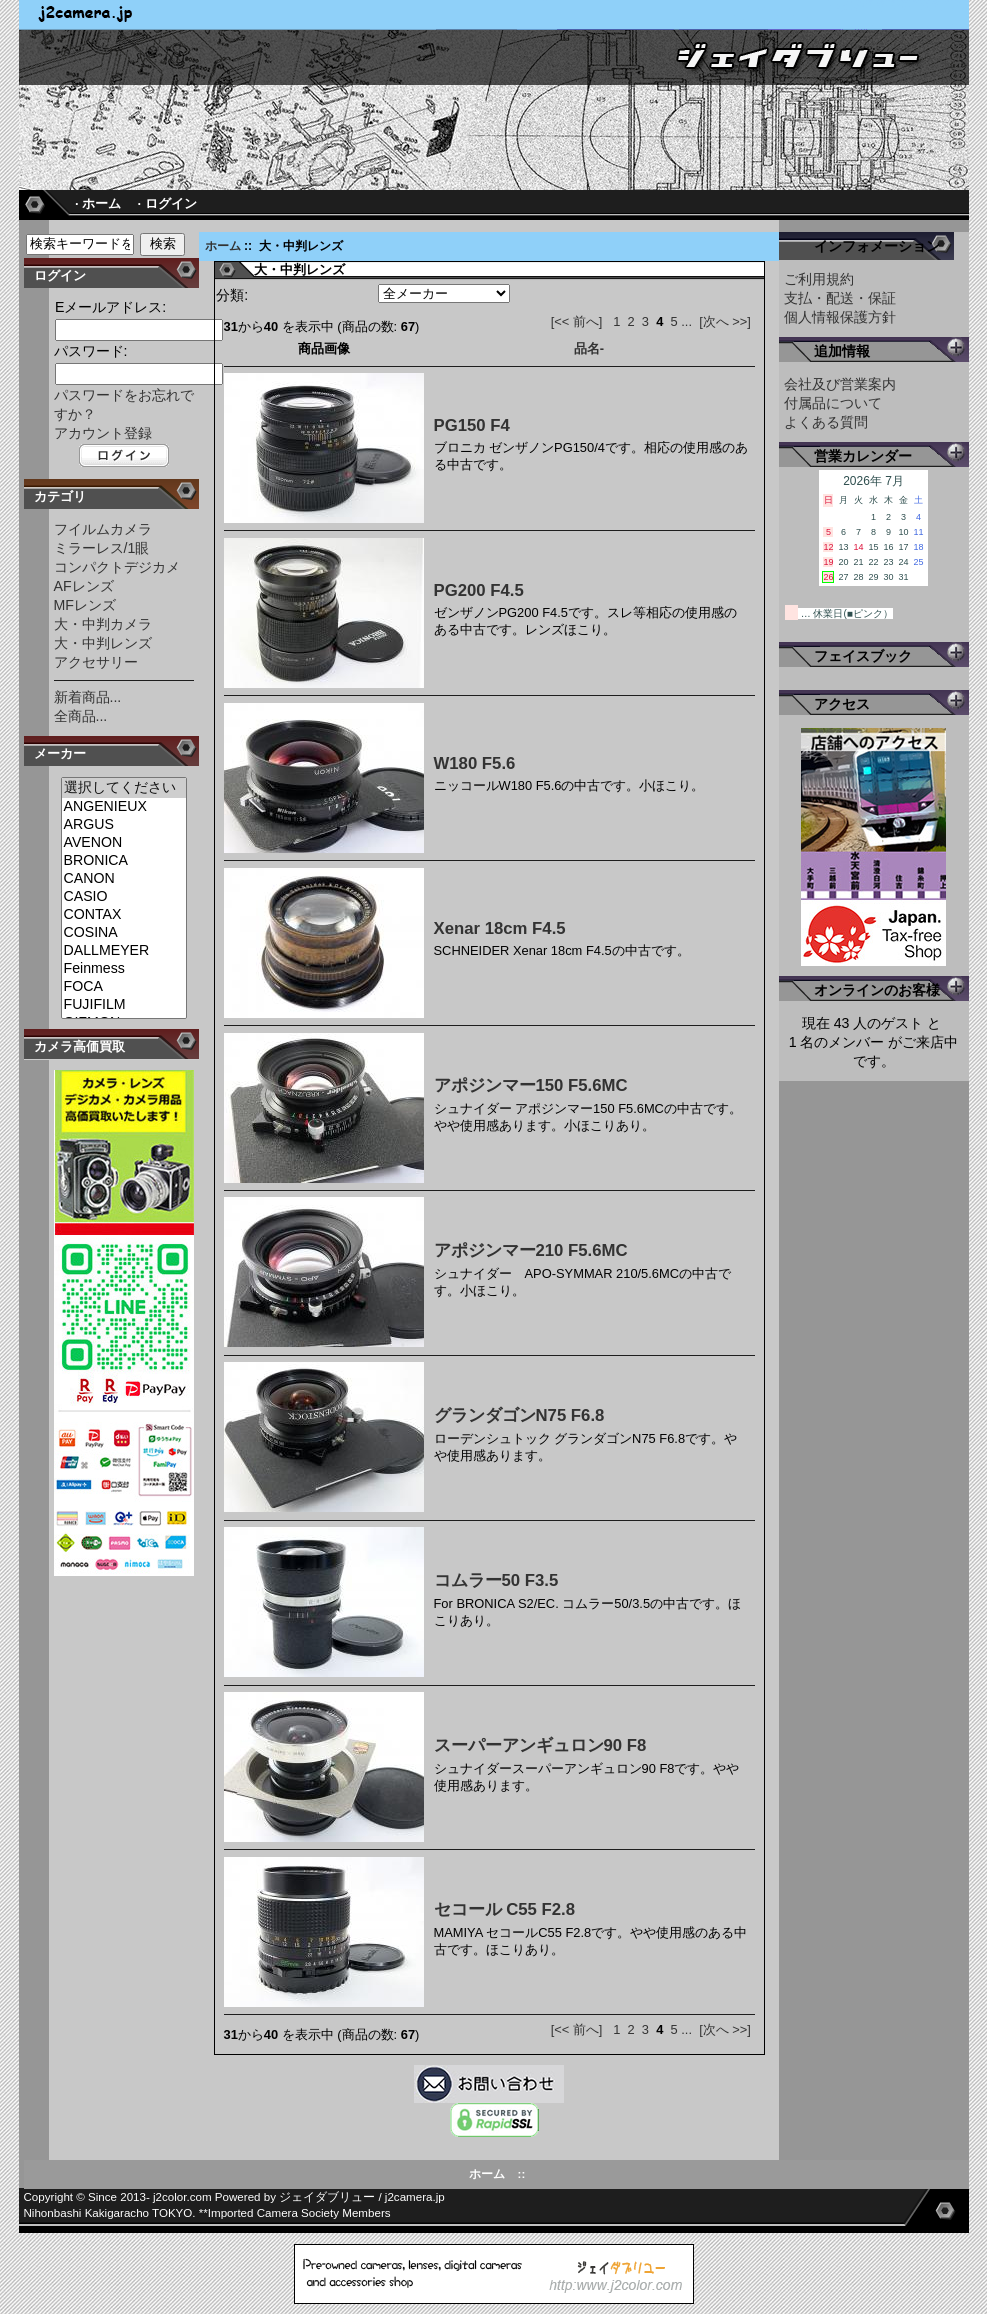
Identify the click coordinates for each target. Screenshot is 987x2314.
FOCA (124, 987)
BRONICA (124, 861)
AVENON (124, 843)
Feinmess (124, 969)
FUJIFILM (124, 1005)
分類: (232, 295)
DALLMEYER (124, 951)
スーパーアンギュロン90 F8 (540, 1745)
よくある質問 (826, 422)
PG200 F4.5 (479, 590)
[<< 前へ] (577, 321)
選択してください (124, 788)
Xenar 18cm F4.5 (500, 928)
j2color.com (182, 2197)
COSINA (124, 933)
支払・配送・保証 (840, 298)
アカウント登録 (103, 433)
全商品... (81, 716)
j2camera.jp (415, 2197)
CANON (124, 879)
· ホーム (98, 203)
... (686, 321)
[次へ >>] (725, 321)
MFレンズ (85, 605)
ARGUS (124, 825)
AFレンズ (84, 586)
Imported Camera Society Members (299, 2213)
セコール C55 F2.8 (504, 1909)
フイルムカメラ (103, 529)
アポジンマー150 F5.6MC (531, 1085)
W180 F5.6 (475, 763)
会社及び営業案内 (840, 384)
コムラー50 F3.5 (496, 1580)
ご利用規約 (819, 279)
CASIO (124, 897)
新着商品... (88, 697)
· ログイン (167, 203)
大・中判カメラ (103, 624)
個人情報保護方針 (840, 317)
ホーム (223, 246)
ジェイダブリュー (327, 2197)
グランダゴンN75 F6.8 (519, 1415)
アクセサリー (96, 662)
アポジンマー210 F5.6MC (531, 1250)
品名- (589, 348)
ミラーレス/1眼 (102, 548)
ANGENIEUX (124, 807)
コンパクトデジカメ (117, 567)
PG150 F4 (472, 425)
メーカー (60, 753)
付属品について (833, 403)
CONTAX (124, 915)
